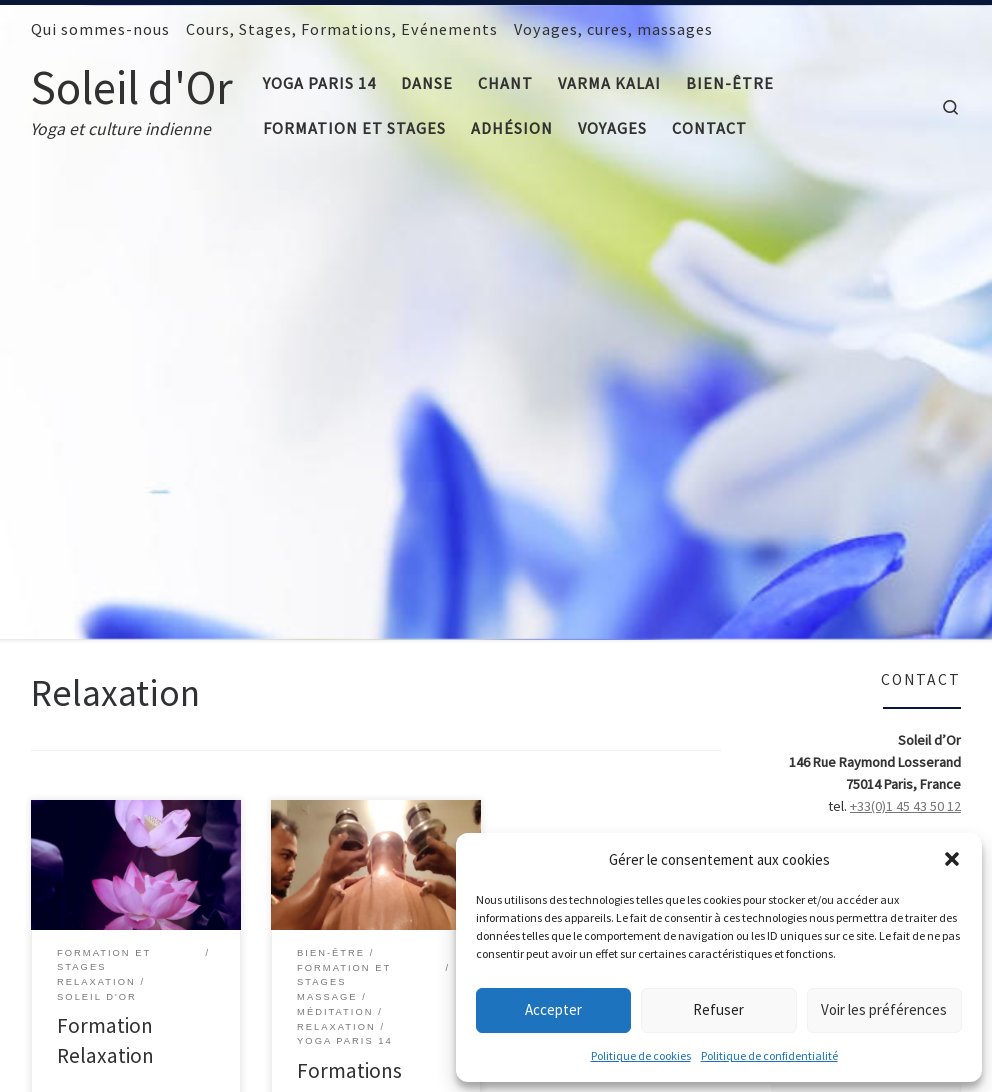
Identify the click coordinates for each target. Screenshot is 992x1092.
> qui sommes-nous (902, 387)
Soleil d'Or (116, 1057)
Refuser (718, 1009)
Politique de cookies (641, 1055)
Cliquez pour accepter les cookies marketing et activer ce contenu (866, 649)
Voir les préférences (884, 1009)
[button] (952, 859)
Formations (349, 589)
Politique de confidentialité (769, 1055)
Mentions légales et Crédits (248, 1057)
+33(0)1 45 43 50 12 (905, 325)
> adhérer (931, 409)
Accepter (553, 1009)
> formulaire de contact (890, 365)
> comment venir (910, 453)
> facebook (926, 431)
